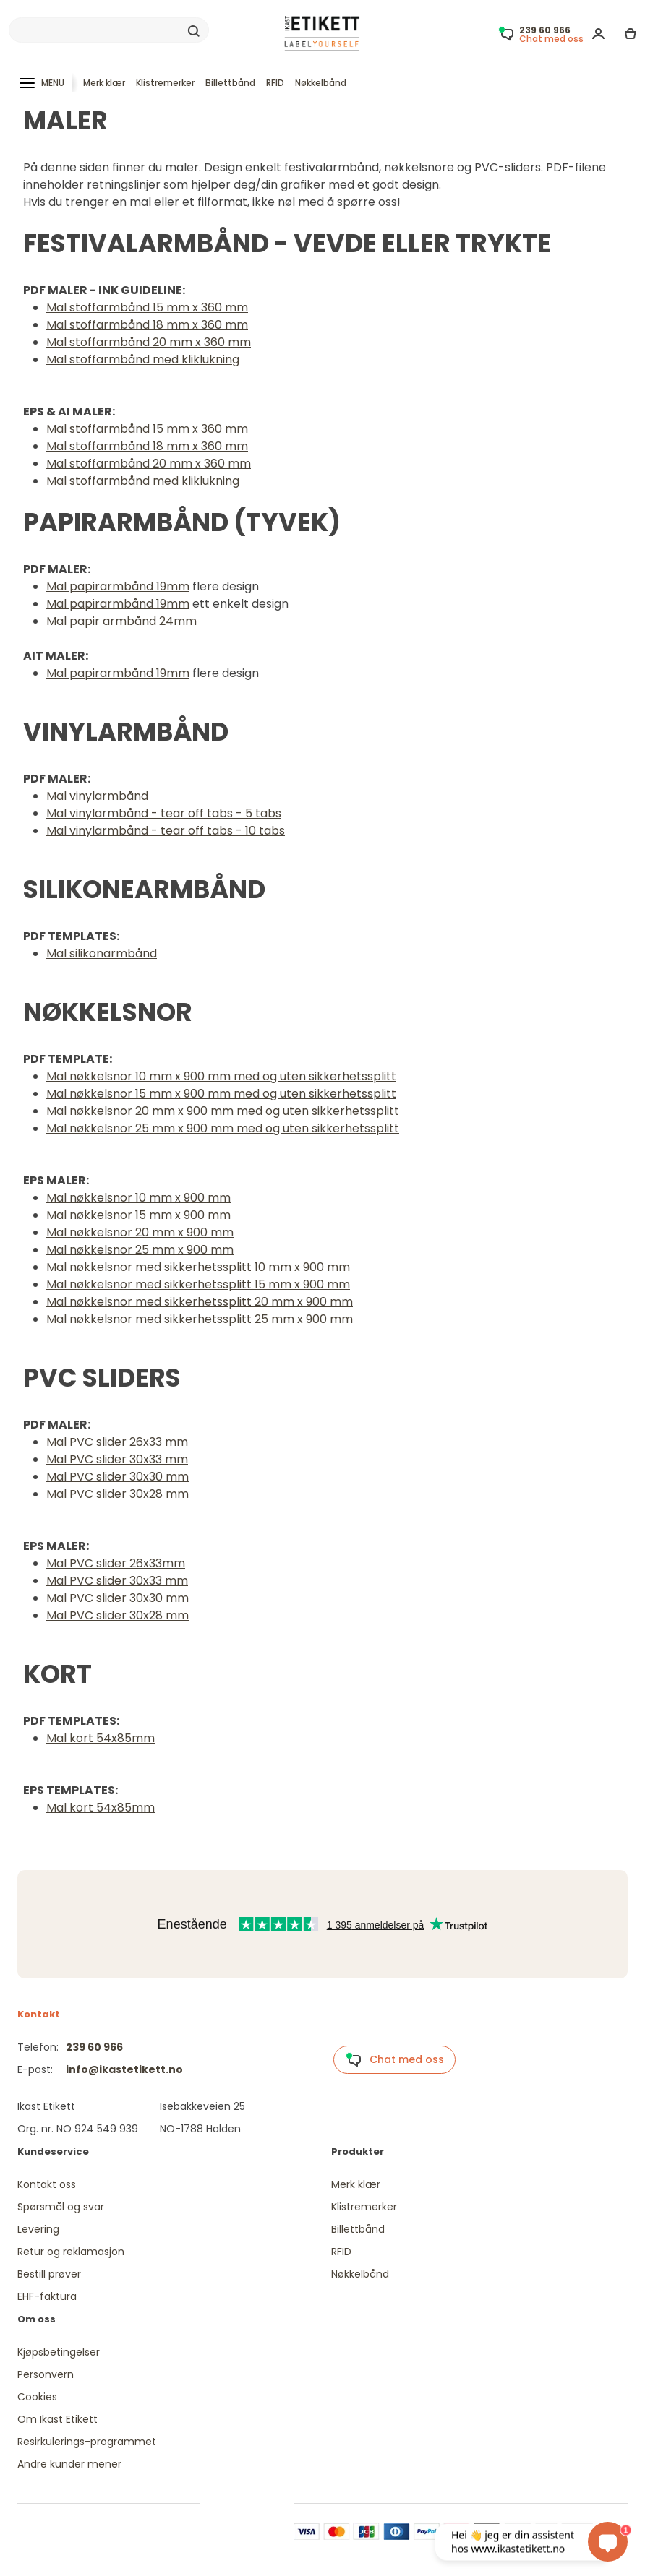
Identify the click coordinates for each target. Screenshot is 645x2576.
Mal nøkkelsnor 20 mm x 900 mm (140, 1232)
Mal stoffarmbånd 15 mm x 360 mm (147, 307)
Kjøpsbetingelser (58, 2352)
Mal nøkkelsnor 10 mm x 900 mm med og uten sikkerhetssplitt (221, 1076)
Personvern (45, 2374)
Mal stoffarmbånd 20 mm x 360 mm (148, 342)
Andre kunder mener (69, 2464)
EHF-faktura (47, 2296)
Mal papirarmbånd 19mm (117, 586)
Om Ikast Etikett (57, 2419)
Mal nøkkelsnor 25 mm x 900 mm (140, 1249)
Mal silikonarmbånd (101, 953)
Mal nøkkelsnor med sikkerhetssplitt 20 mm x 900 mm (199, 1301)
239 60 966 (94, 2047)
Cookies (37, 2397)
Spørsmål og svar (60, 2207)
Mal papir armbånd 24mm (121, 621)
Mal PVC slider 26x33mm (115, 1563)
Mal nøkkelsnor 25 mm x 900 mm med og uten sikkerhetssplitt (222, 1128)
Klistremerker (165, 83)
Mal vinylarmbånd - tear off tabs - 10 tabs (165, 830)
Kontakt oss (46, 2184)
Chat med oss (395, 2060)
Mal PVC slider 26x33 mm (117, 1442)
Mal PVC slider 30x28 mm (117, 1494)
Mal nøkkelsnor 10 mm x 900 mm (138, 1197)
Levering (38, 2229)
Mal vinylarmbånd (97, 796)
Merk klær (104, 83)
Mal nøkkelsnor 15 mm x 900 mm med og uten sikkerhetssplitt (221, 1093)
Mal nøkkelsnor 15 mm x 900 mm (138, 1215)
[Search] (109, 30)
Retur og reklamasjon (70, 2251)
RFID (275, 83)
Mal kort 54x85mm (100, 1738)
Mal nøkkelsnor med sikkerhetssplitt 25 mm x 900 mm (199, 1319)
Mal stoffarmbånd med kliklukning (142, 359)
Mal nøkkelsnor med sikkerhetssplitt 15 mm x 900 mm (198, 1284)
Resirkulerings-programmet (86, 2441)
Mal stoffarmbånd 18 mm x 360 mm (147, 324)
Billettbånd (230, 83)
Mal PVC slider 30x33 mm (117, 1459)
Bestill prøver (49, 2274)
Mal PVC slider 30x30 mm (117, 1476)
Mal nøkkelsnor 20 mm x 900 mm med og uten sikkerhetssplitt (222, 1111)
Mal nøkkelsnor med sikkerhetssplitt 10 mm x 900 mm (198, 1267)
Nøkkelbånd (320, 83)
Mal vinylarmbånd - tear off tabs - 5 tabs (163, 813)
